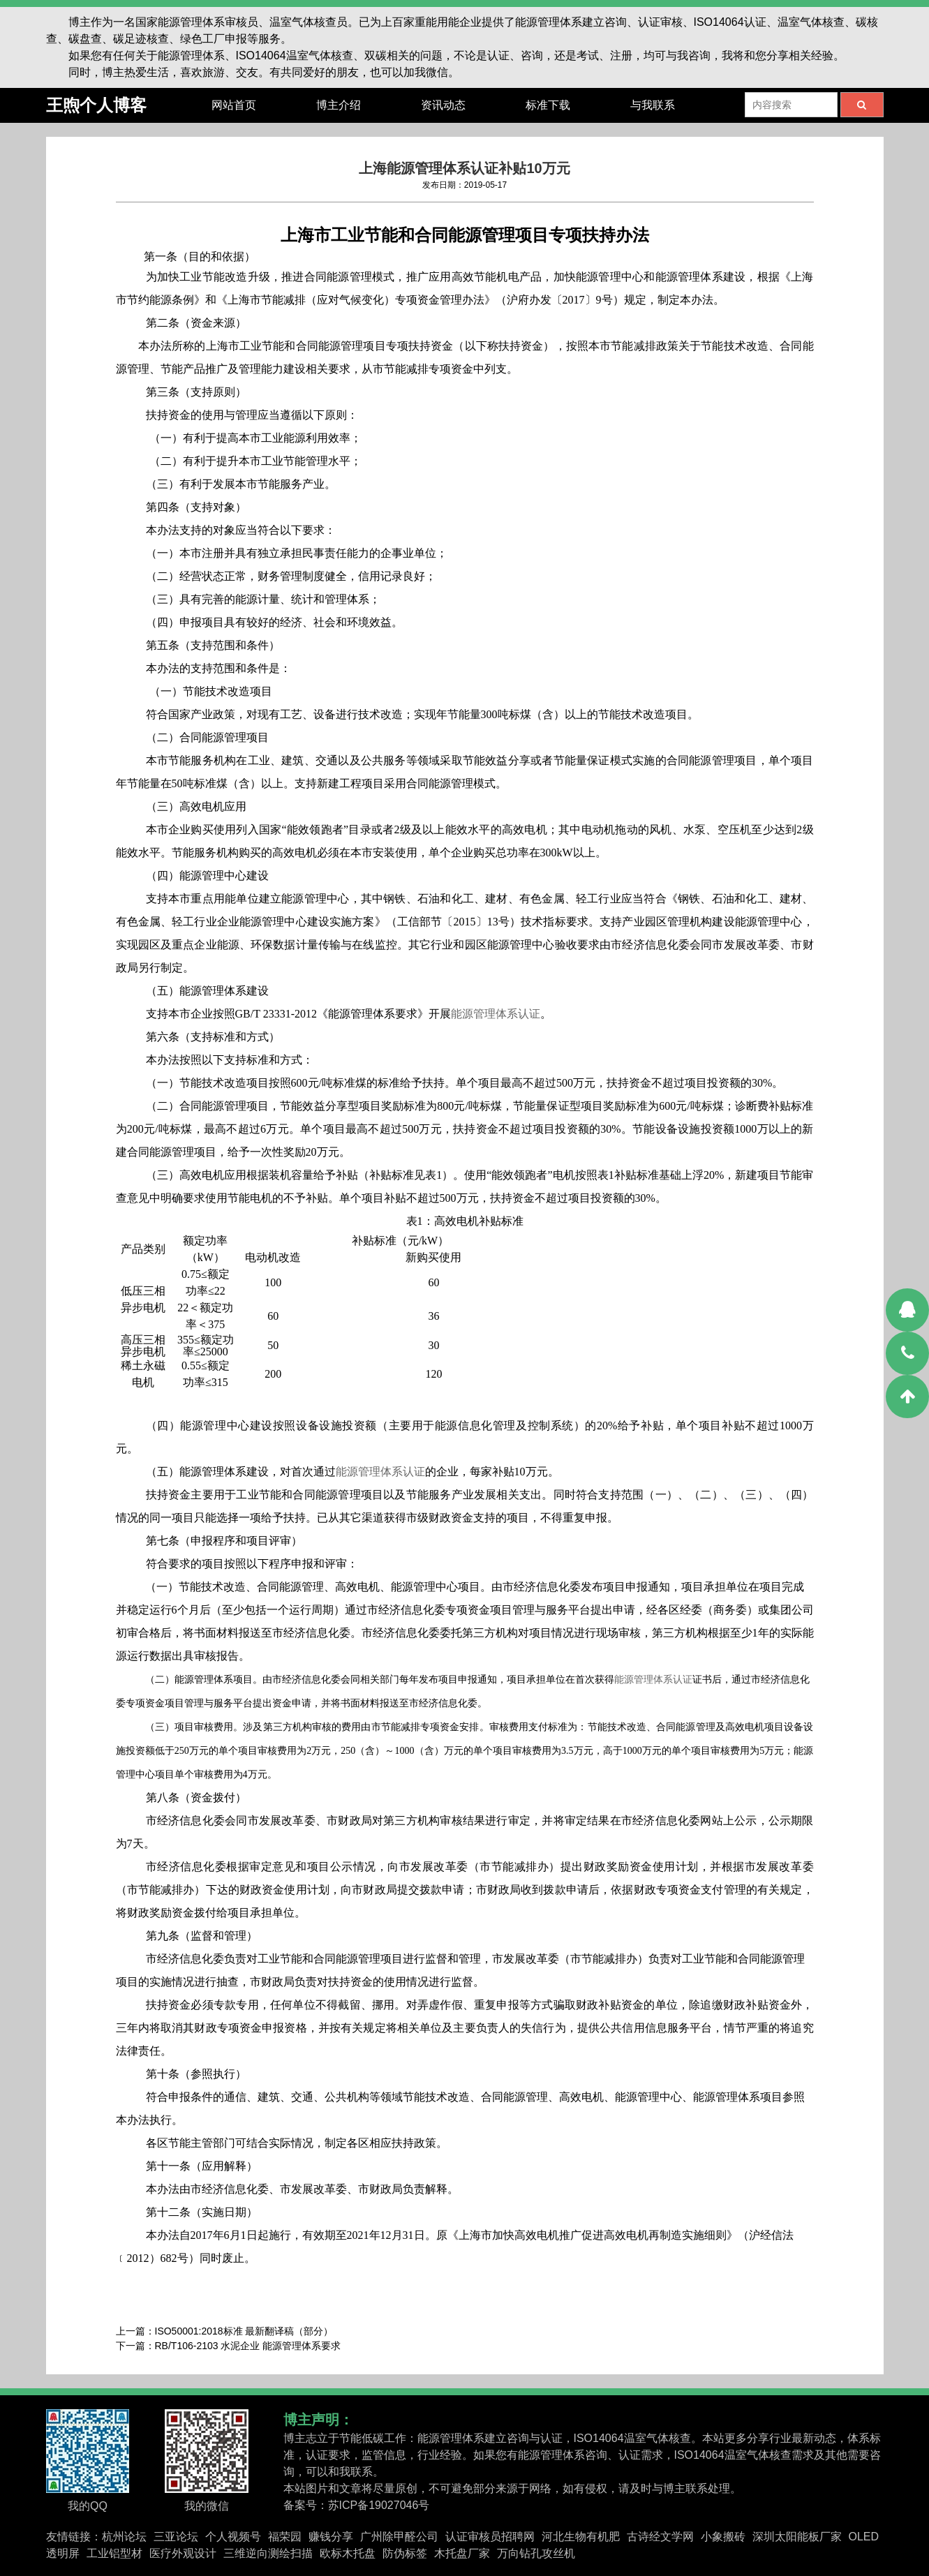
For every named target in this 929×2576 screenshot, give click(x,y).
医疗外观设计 (182, 2553)
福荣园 (285, 2537)
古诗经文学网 (660, 2537)
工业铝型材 (114, 2553)
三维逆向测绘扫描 (268, 2553)
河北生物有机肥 (581, 2537)
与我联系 (652, 105)
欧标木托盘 (348, 2553)
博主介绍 (338, 105)
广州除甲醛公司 (399, 2537)
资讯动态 (443, 105)
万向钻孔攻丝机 (536, 2553)
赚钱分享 (331, 2537)
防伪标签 (404, 2553)
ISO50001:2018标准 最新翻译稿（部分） (244, 2331)
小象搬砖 (723, 2537)
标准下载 (548, 105)
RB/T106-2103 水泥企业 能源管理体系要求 (248, 2345)
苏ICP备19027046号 (379, 2505)
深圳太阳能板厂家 (797, 2537)
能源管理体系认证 (495, 1014)
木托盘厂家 (462, 2553)
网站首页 (233, 105)
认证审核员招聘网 (490, 2537)
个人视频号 (233, 2537)
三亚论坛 (176, 2537)
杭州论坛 (124, 2537)
